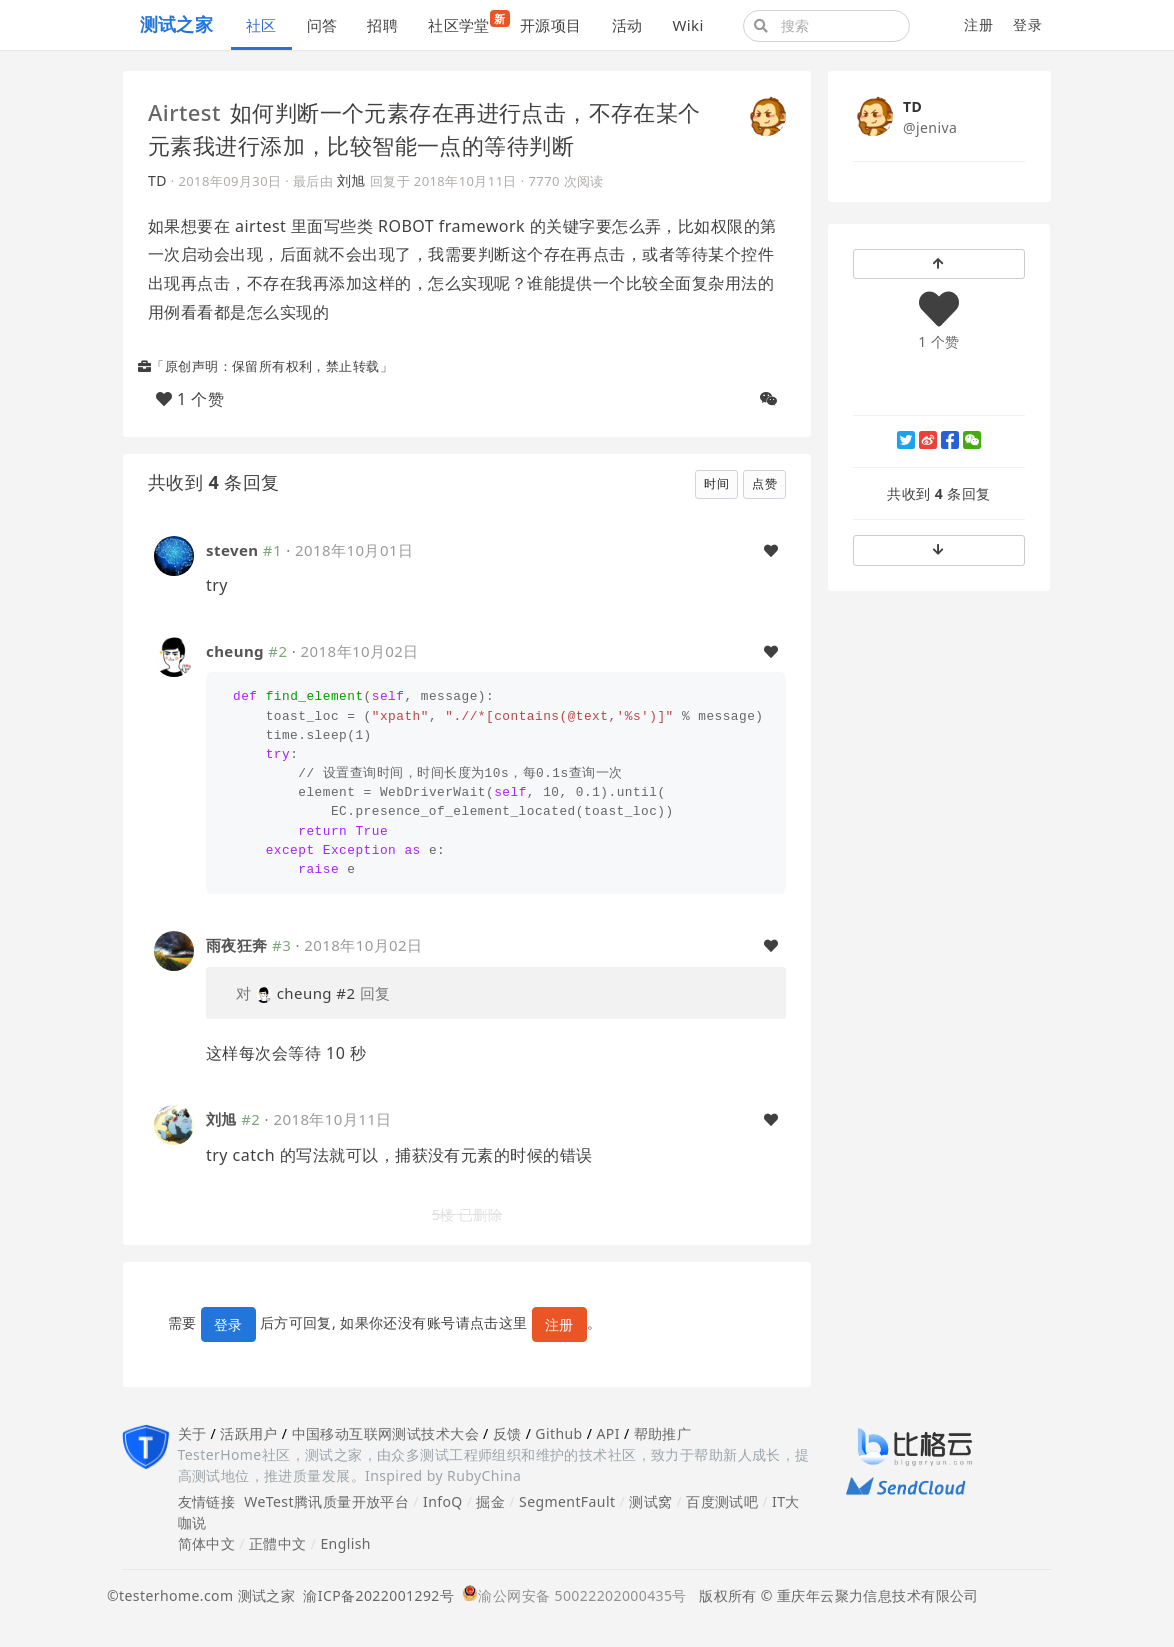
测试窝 (650, 1501)
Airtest (184, 112)
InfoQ (443, 1501)
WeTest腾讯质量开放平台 (326, 1501)
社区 (261, 25)
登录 (1027, 24)
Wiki (687, 25)
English (345, 1543)
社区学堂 (466, 22)
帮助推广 (663, 1433)
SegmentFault (567, 1501)
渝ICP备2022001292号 (374, 1595)
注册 (978, 24)
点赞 (764, 483)
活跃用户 (249, 1433)
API (607, 1433)
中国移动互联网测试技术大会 (385, 1433)
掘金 (490, 1501)
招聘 (382, 25)
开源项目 (551, 25)
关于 (192, 1433)
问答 (322, 25)
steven (232, 550)
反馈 (507, 1433)
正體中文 (278, 1543)
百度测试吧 (722, 1501)
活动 (627, 25)
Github (558, 1433)
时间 (716, 483)
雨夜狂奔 (237, 945)
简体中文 (207, 1543)
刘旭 (351, 180)
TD (157, 180)
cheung (235, 651)
